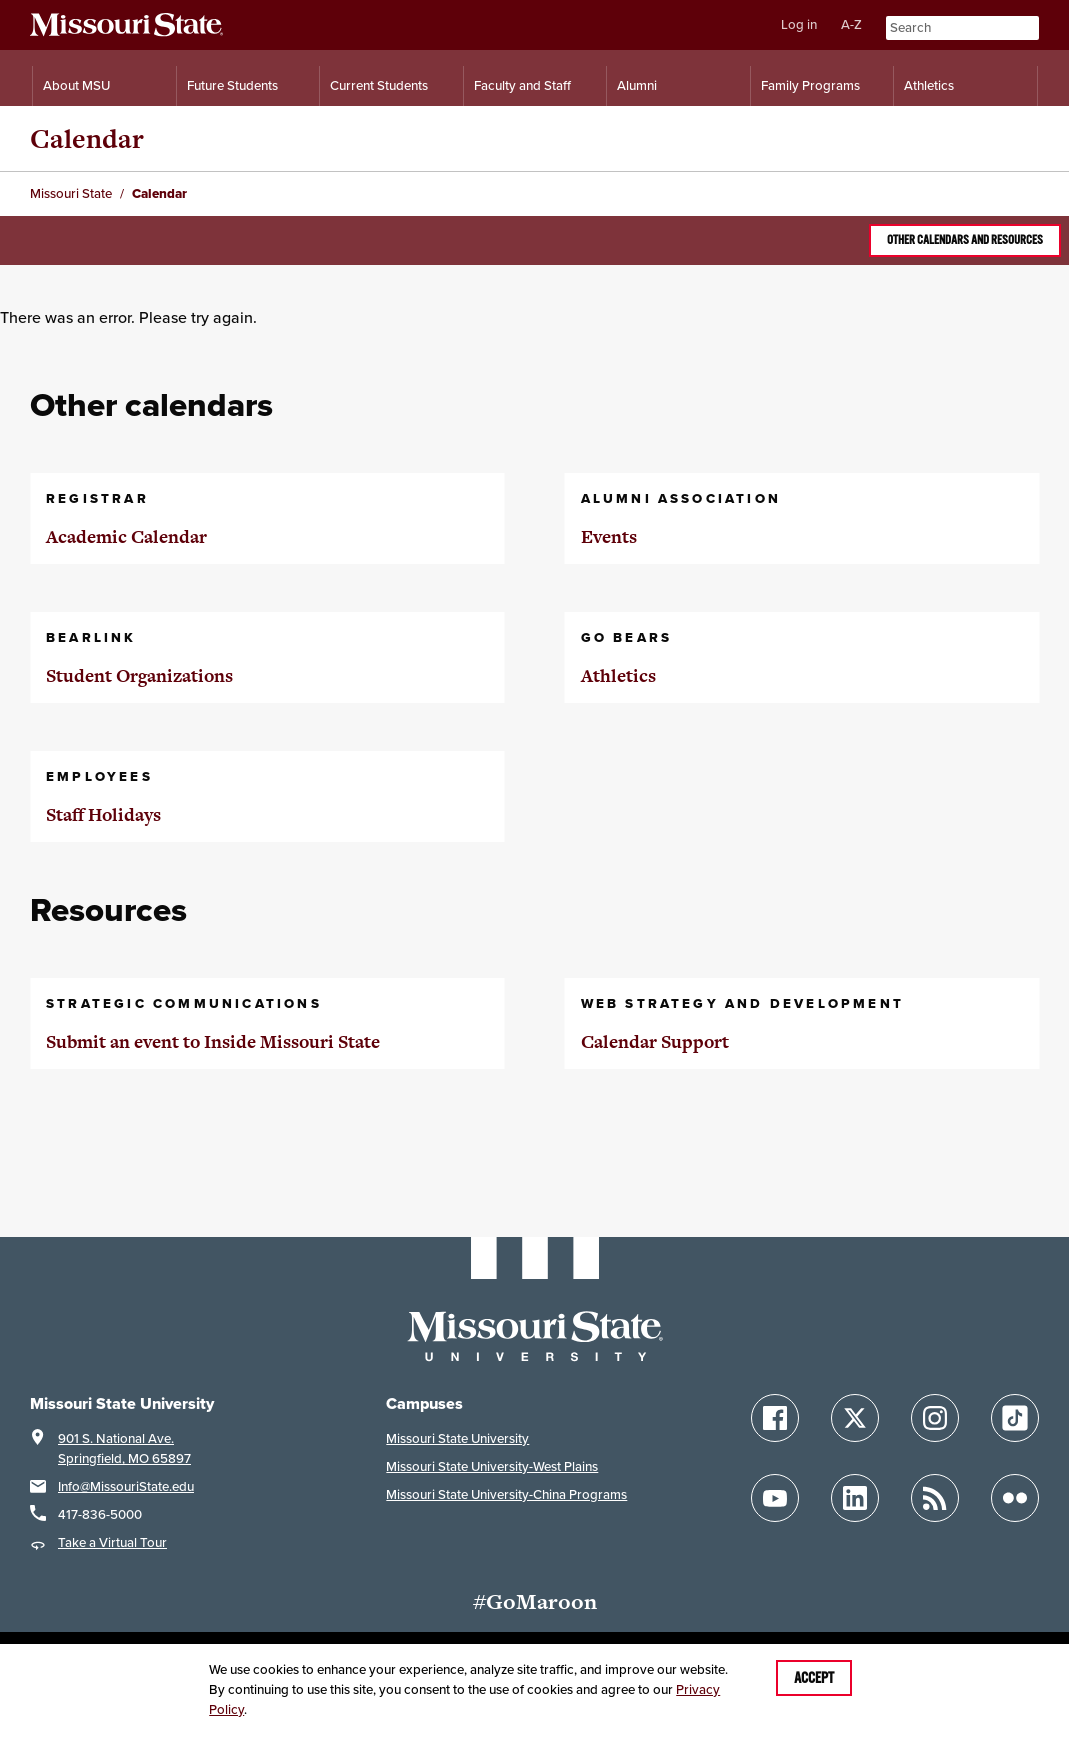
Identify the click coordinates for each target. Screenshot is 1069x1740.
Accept (814, 1678)
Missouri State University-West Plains (492, 1466)
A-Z (851, 24)
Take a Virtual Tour (112, 1542)
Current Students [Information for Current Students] (379, 85)
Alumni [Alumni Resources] (637, 85)
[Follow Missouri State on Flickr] (1015, 1498)
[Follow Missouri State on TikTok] (1015, 1418)
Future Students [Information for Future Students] (232, 85)
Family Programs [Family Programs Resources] (810, 85)
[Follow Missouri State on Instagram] (935, 1418)
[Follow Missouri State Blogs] (935, 1498)
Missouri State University (457, 1438)
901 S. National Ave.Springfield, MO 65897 (124, 1448)
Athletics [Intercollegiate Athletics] (929, 85)
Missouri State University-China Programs (506, 1494)
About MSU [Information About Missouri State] (76, 85)
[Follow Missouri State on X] (855, 1418)
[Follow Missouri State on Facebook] (775, 1418)
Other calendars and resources (965, 240)
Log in (799, 24)
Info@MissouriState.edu (126, 1486)
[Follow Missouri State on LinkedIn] (855, 1498)
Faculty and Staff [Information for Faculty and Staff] (522, 85)
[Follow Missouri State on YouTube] (775, 1498)
